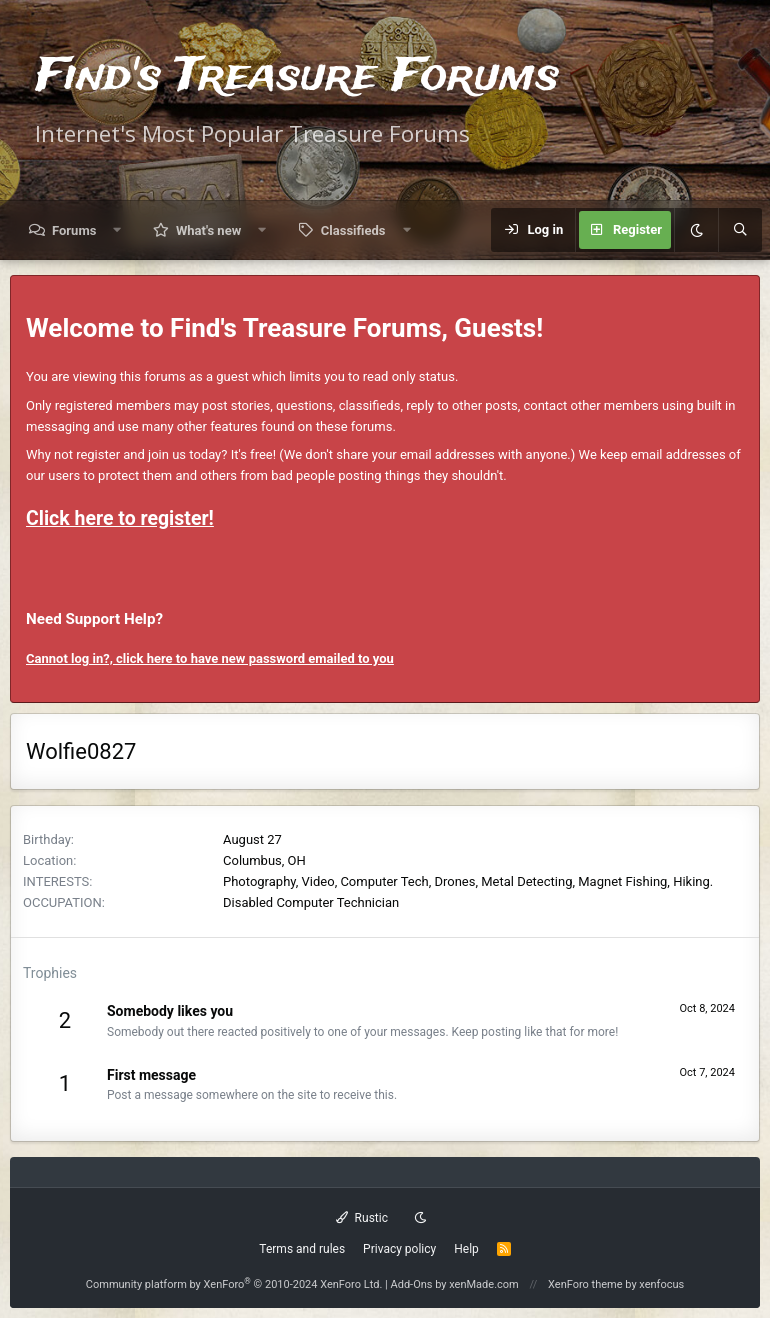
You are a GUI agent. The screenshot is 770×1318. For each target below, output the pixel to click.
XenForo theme (585, 1284)
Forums (74, 230)
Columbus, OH (264, 860)
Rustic (362, 1218)
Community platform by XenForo (234, 1284)
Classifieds (353, 230)
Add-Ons (412, 1284)
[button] (117, 230)
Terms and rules (302, 1249)
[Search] (740, 230)
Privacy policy (399, 1249)
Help (466, 1249)
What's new (208, 230)
